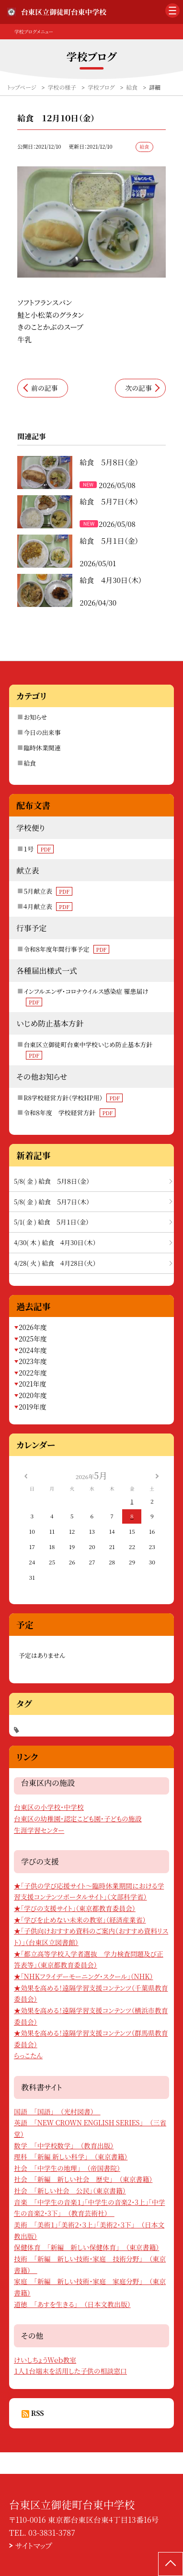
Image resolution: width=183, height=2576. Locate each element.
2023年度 (33, 1361)
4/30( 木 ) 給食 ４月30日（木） (55, 1242)
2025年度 (33, 1338)
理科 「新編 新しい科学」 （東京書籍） (70, 2156)
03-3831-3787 (51, 2532)
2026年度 (33, 1327)
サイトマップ (33, 2545)
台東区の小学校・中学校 (49, 1807)
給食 (29, 763)
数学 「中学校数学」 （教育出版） (64, 2145)
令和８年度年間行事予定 (66, 949)
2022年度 (33, 1372)
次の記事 (139, 388)
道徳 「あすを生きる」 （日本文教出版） (72, 2304)
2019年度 (32, 1406)
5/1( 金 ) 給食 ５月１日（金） (51, 1221)
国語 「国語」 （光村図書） (57, 2111)
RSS (37, 2413)
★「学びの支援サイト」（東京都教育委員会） (75, 1908)
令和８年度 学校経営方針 (69, 1112)
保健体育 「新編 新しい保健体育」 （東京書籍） (86, 2247)
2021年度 (32, 1383)
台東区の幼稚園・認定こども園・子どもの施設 (78, 1818)
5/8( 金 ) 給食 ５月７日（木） (52, 1201)
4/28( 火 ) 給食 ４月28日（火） (55, 1263)
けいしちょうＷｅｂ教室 (45, 2360)
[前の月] (25, 1475)
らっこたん (28, 2055)
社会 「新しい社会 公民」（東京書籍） (70, 2190)
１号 (38, 848)
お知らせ (35, 717)
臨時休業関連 (41, 747)
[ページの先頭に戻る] (171, 2564)
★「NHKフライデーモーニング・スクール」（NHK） (83, 1976)
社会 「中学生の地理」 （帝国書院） (67, 2168)
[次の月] (157, 1475)
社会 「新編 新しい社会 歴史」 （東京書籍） (83, 2179)
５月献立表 (47, 891)
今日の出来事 (41, 732)
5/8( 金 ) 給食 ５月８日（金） (52, 1181)
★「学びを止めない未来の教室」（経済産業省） (80, 1919)
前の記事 (44, 388)
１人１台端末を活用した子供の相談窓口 (70, 2371)
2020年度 (33, 1395)
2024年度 (33, 1350)
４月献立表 (47, 906)
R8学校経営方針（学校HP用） (73, 1097)
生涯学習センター (39, 1830)
